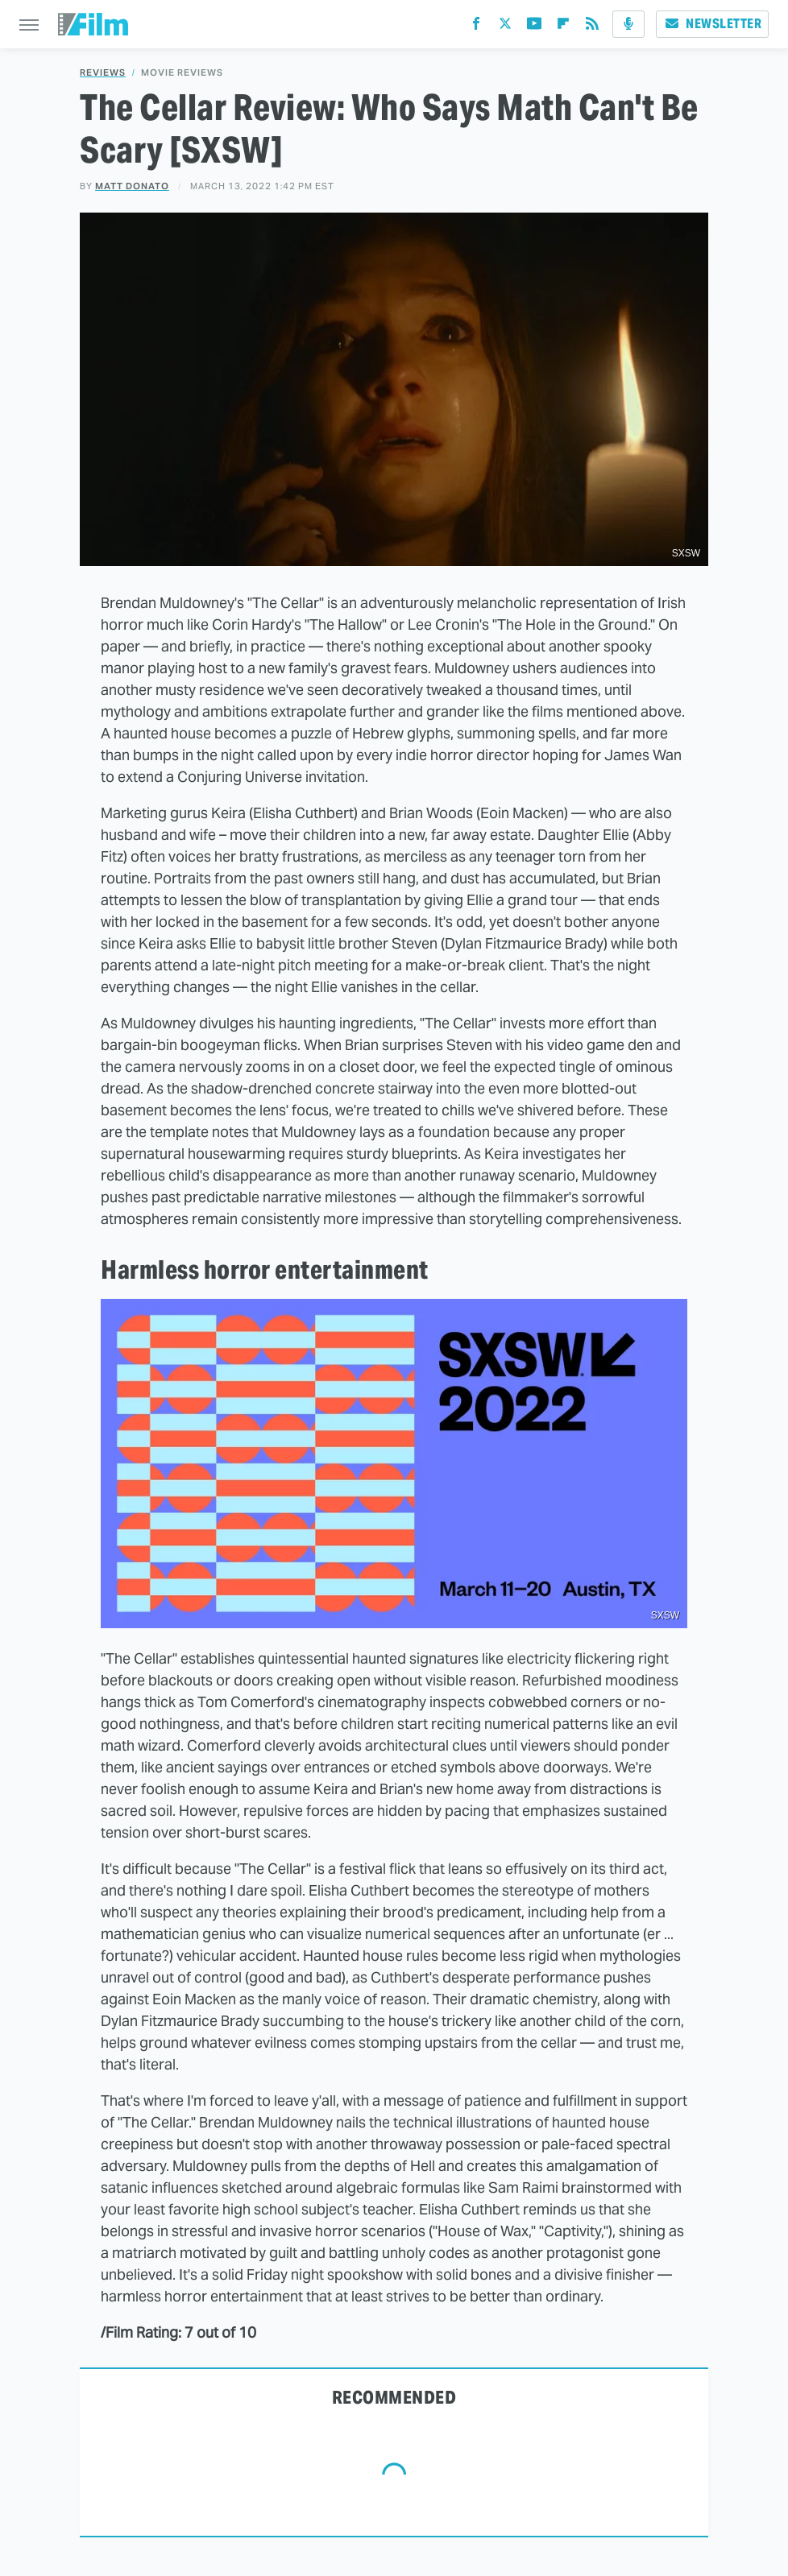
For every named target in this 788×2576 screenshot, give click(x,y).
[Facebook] (476, 27)
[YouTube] (534, 27)
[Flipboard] (563, 27)
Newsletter (712, 23)
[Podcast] (628, 24)
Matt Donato (132, 186)
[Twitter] (505, 27)
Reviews (103, 73)
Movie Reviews (182, 73)
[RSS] (592, 27)
